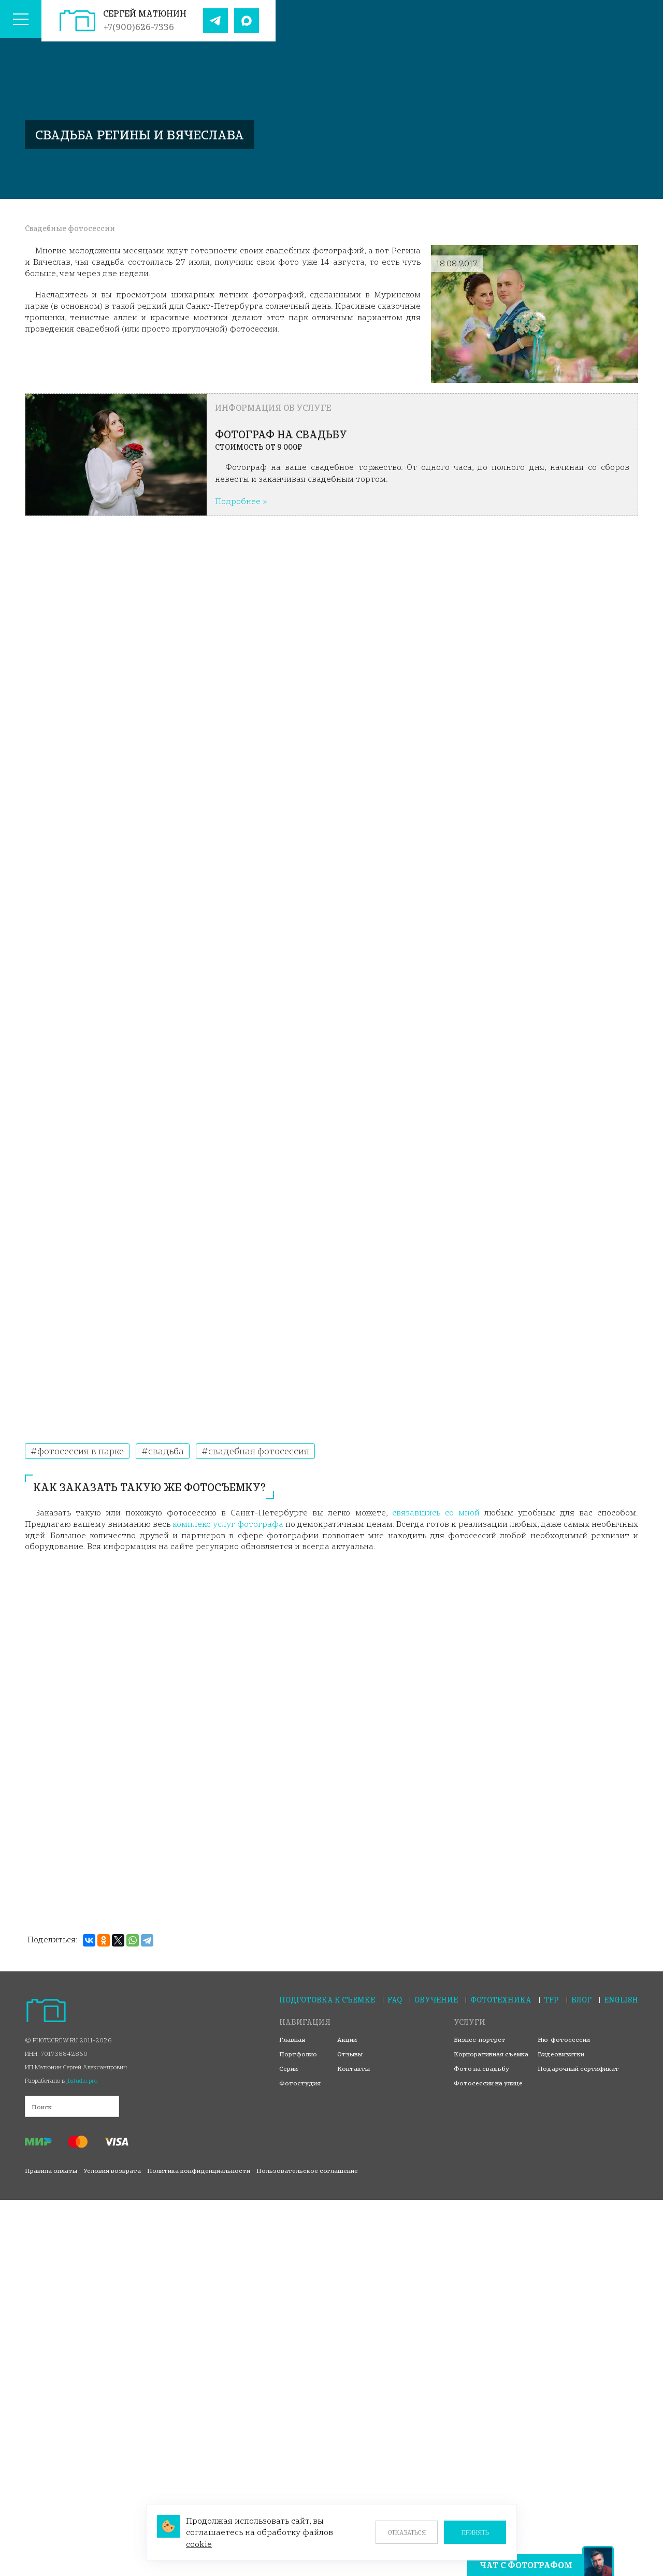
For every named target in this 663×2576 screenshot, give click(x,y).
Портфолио (298, 2054)
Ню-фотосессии (564, 2039)
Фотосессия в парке (79, 1451)
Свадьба (165, 1451)
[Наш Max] (246, 20)
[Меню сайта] (20, 20)
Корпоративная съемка (491, 2054)
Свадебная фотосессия (257, 1451)
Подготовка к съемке (327, 1999)
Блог (581, 1999)
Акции (347, 2039)
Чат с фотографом (526, 2565)
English (621, 1999)
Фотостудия (300, 2083)
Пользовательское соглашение (307, 2170)
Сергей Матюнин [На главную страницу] (144, 13)
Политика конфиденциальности (198, 2170)
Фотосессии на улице (488, 2083)
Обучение (436, 1999)
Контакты (353, 2068)
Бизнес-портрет (480, 2039)
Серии (288, 2068)
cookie (199, 2544)
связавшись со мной (436, 1512)
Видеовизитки (561, 2054)
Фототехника (500, 1999)
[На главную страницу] (77, 20)
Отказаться (407, 2532)
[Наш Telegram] (215, 20)
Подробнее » (241, 501)
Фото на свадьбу (481, 2068)
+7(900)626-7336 (138, 27)
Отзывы (350, 2054)
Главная (292, 2039)
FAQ (394, 1999)
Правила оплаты (51, 2170)
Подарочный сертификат (578, 2068)
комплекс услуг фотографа (227, 1524)
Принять (475, 2532)
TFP (551, 1999)
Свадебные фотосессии (70, 228)
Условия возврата (112, 2170)
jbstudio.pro (81, 2080)
